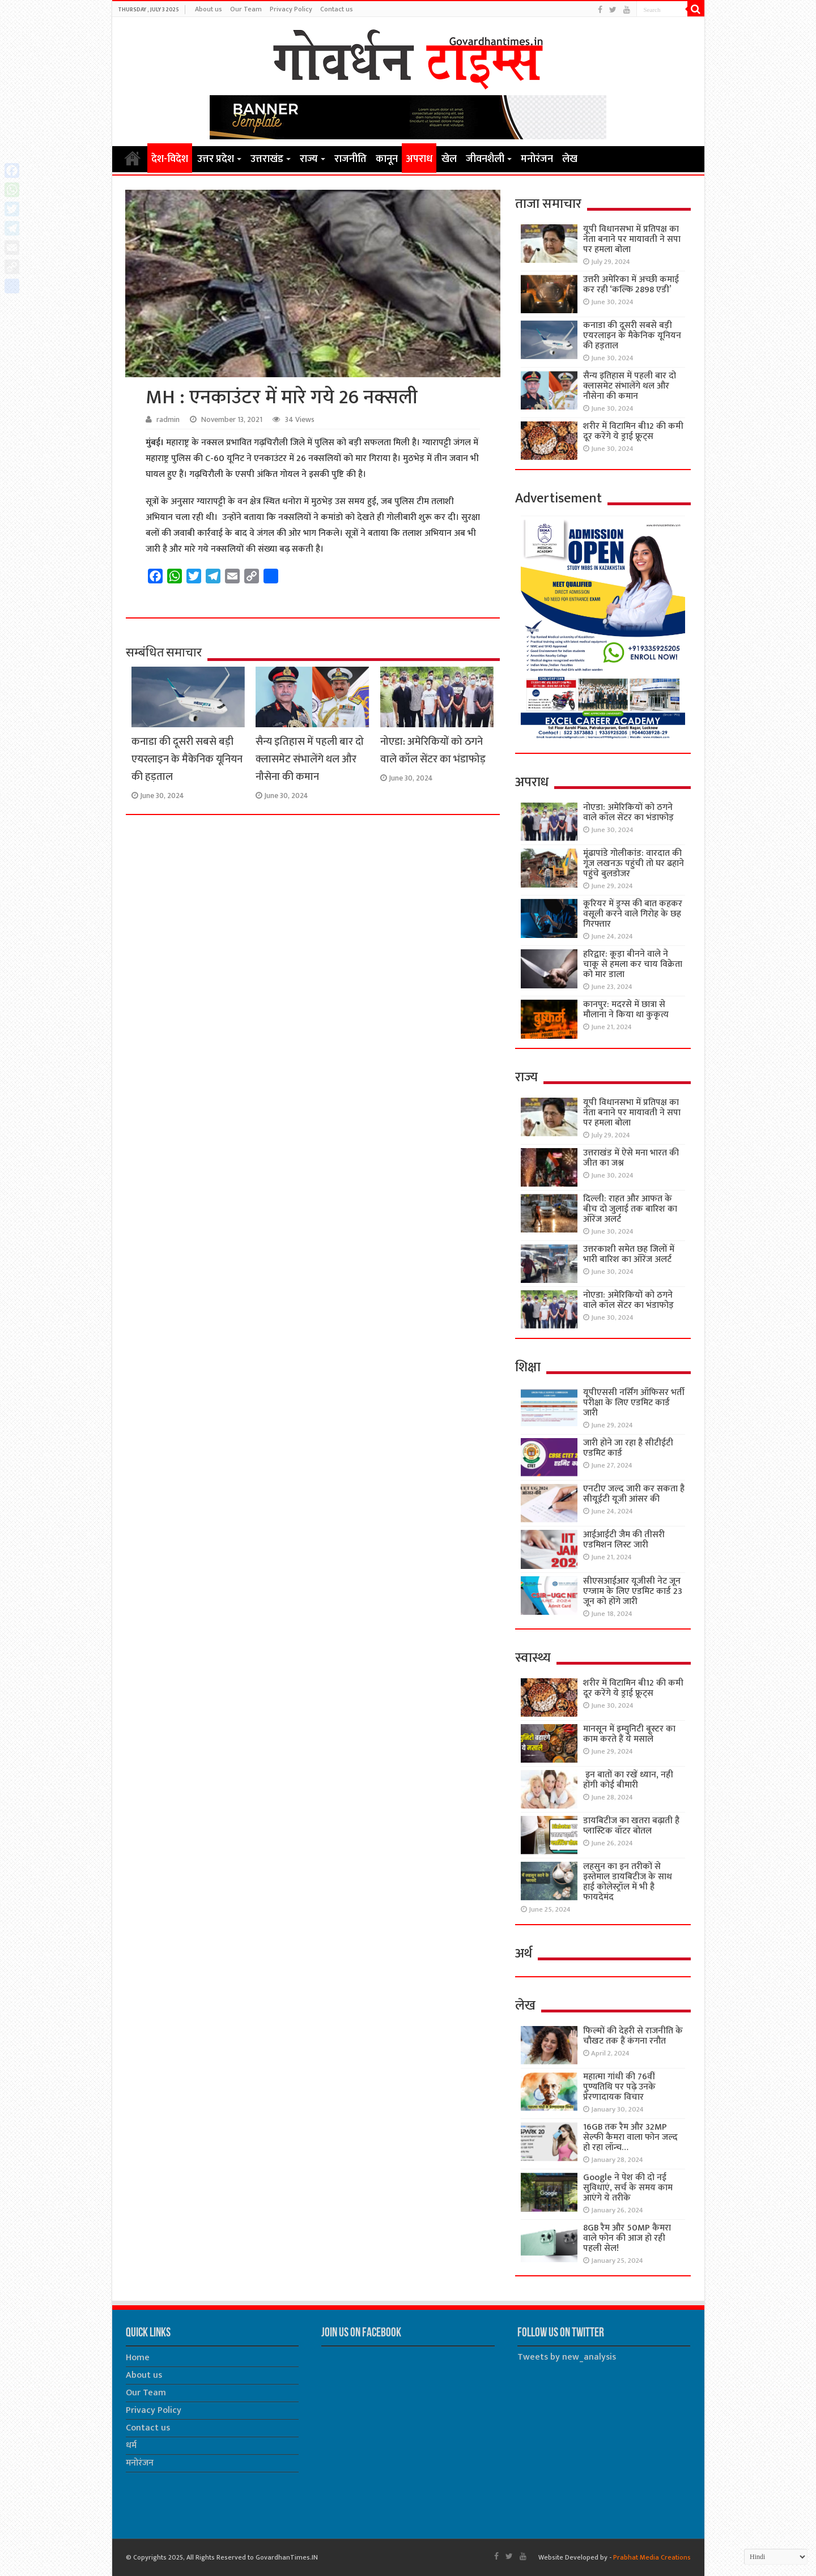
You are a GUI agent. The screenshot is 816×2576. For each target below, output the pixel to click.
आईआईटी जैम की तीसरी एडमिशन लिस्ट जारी (624, 1540)
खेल (449, 159)
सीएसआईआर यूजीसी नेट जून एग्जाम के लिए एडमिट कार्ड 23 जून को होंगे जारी (632, 1591)
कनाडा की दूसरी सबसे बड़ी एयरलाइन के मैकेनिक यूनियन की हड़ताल (187, 759)
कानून (387, 159)
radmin (168, 419)
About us (208, 9)
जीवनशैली (485, 159)
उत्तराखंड (266, 159)
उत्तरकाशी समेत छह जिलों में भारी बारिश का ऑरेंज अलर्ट (628, 1254)
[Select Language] (776, 2557)
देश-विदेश (169, 159)
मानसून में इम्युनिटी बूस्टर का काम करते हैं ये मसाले (629, 1734)
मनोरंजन (537, 159)
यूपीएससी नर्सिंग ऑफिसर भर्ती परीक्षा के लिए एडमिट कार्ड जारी (634, 1403)
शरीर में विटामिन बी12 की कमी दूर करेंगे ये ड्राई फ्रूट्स (633, 431)
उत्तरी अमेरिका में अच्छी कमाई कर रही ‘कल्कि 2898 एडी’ (631, 284)
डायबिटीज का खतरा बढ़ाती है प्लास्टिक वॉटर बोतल (631, 1826)
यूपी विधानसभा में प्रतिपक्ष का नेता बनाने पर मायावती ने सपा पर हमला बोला (632, 239)
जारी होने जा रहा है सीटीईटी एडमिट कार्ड (628, 1448)
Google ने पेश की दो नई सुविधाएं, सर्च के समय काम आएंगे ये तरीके (628, 2188)
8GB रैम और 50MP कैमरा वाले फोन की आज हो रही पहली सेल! (627, 2238)
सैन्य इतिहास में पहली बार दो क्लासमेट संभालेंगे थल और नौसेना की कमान (310, 759)
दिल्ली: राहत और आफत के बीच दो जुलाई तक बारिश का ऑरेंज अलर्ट (630, 1209)
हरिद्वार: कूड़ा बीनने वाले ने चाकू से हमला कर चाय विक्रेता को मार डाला (632, 964)
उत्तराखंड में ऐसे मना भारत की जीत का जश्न (631, 1158)
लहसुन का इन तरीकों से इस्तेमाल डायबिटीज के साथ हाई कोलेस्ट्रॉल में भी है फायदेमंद (627, 1882)
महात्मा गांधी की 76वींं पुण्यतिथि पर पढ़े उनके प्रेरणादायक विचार (619, 2087)
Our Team (246, 9)
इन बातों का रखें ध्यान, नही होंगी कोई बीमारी (628, 1780)
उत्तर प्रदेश (215, 159)
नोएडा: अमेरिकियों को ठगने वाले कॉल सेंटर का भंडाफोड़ (433, 750)
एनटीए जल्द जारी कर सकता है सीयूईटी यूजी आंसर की (634, 1494)
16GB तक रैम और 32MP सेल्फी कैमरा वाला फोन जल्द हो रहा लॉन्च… (630, 2137)
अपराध (419, 159)
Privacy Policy (291, 9)
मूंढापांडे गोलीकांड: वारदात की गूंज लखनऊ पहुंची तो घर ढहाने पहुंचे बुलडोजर (633, 863)
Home (132, 158)
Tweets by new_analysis (566, 2357)
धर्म (131, 2445)
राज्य (309, 159)
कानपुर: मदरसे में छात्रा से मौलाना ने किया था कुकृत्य (626, 1009)
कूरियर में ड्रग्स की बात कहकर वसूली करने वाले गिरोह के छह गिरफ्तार (632, 914)
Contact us (336, 9)
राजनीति (350, 159)
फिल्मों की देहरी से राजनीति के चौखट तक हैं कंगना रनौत (633, 2036)
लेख (569, 159)
